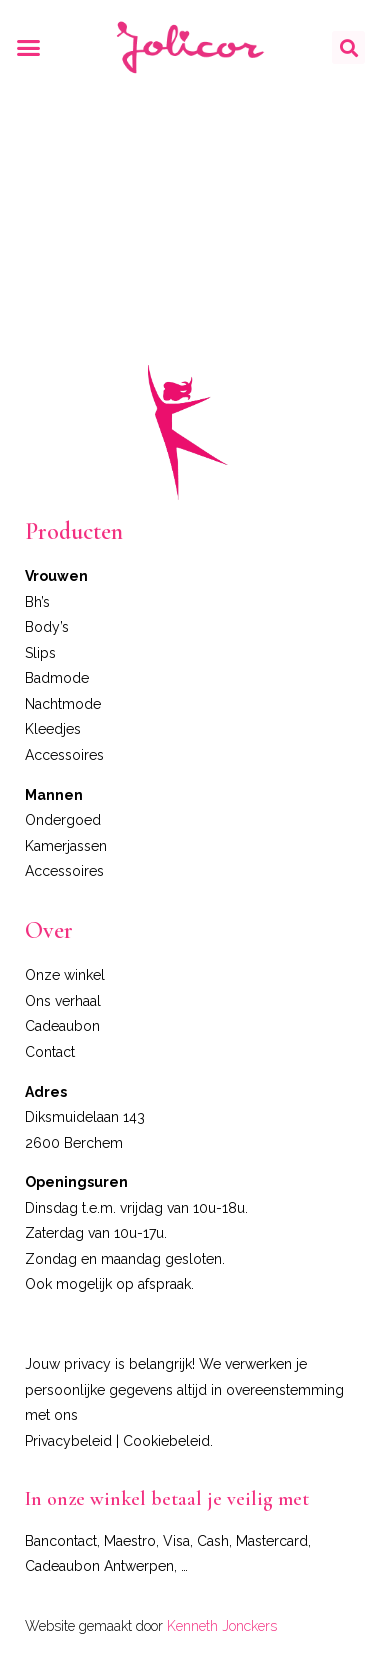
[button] (29, 48)
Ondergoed (63, 820)
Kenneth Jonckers (222, 1626)
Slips (40, 653)
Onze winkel (65, 975)
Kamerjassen (66, 846)
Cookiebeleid (166, 1441)
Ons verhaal (63, 1001)
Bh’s (37, 602)
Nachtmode (63, 704)
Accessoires (64, 755)
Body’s (47, 627)
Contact (50, 1052)
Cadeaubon (62, 1026)
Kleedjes (53, 729)
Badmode (57, 678)
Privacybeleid (68, 1441)
